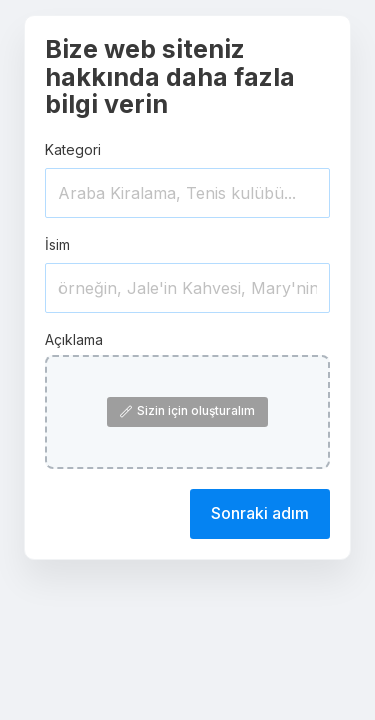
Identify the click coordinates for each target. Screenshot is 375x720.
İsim (57, 244)
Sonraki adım (260, 513)
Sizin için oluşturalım (187, 410)
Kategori (73, 149)
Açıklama (74, 339)
